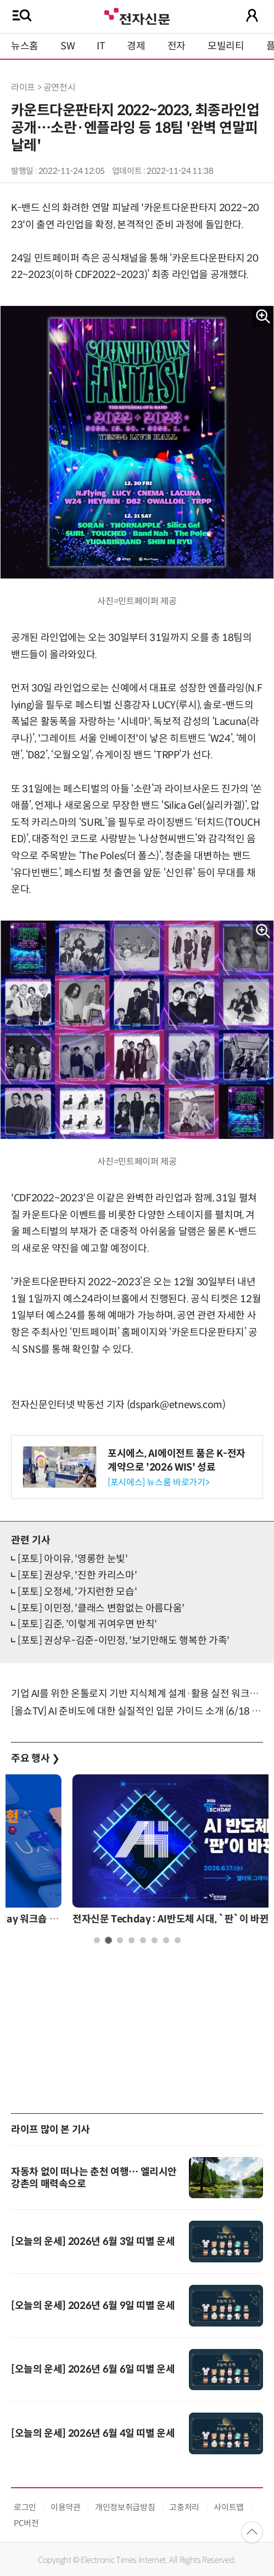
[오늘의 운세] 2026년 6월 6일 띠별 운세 (93, 2369)
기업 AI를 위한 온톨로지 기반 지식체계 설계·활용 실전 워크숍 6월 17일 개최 (137, 1694)
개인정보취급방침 (125, 2507)
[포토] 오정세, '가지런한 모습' (77, 1592)
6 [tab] (155, 1940)
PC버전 (26, 2523)
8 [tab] (178, 1940)
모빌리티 (226, 46)
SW (67, 46)
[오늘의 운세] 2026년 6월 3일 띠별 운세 (93, 2241)
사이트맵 (229, 2507)
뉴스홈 (24, 46)
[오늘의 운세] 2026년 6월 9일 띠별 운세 (93, 2306)
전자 (176, 46)
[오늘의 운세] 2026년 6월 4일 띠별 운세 (93, 2433)
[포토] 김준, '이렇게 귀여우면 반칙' (87, 1624)
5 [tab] (143, 1940)
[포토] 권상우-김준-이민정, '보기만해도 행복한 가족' (124, 1641)
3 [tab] (120, 1940)
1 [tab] (97, 1940)
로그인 (25, 2507)
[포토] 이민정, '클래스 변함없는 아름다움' (101, 1608)
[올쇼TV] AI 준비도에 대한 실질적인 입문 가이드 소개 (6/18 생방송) (137, 1711)
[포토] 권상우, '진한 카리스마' (77, 1575)
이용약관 (66, 2507)
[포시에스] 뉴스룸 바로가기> (158, 1482)
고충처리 (184, 2507)
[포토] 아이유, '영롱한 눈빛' (73, 1559)
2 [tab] (108, 1940)
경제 (136, 46)
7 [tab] (166, 1940)
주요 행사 (35, 1758)
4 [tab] (131, 1940)
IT (101, 46)
